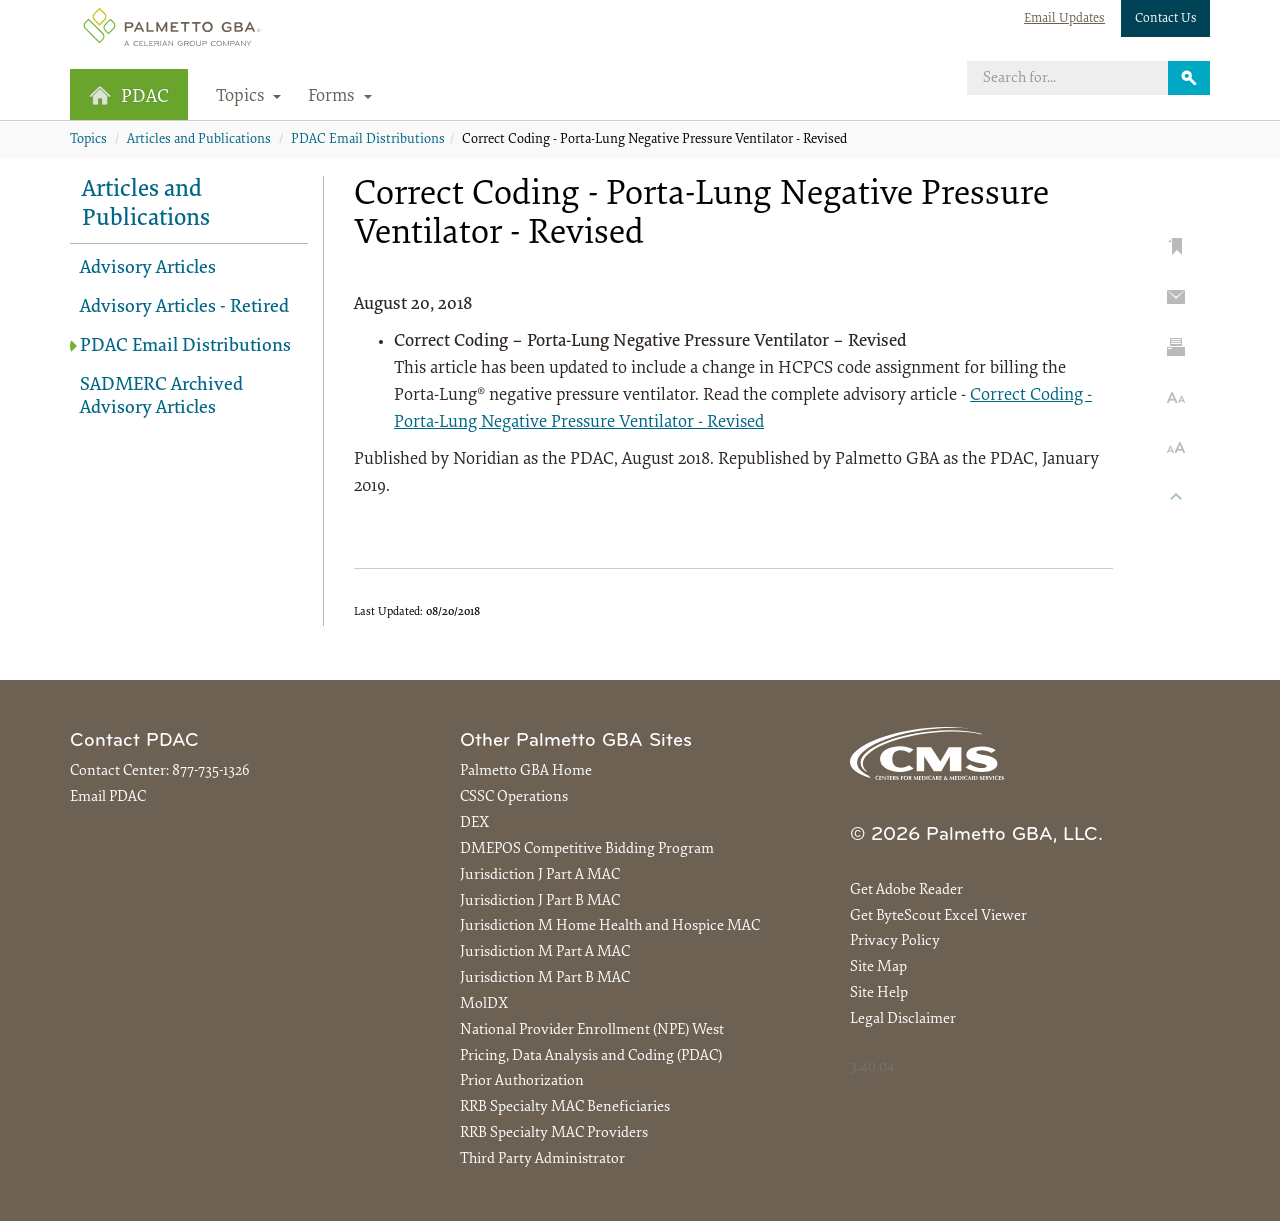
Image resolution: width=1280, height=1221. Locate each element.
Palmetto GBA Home (526, 771)
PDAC (129, 96)
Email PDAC (108, 797)
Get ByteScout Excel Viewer (938, 916)
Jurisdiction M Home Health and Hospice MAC (610, 926)
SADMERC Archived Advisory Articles (161, 397)
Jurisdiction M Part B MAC (545, 978)
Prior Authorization (522, 1081)
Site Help (879, 993)
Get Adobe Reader (906, 890)
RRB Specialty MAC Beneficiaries (565, 1107)
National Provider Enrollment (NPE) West (592, 1030)
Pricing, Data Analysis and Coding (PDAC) (591, 1056)
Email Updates (1064, 18)
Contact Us (1166, 18)
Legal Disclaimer (903, 1019)
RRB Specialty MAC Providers (554, 1133)
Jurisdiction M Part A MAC (545, 952)
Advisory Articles (148, 268)
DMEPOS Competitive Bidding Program (587, 849)
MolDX (484, 1004)
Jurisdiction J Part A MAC (540, 875)
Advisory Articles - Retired (184, 307)
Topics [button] (249, 97)
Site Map (878, 967)
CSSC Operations (514, 797)
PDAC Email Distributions (368, 140)
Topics (88, 140)
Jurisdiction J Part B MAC (540, 901)
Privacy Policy (895, 941)
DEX (474, 823)
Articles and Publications (199, 140)
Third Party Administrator (542, 1159)
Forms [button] (340, 97)
